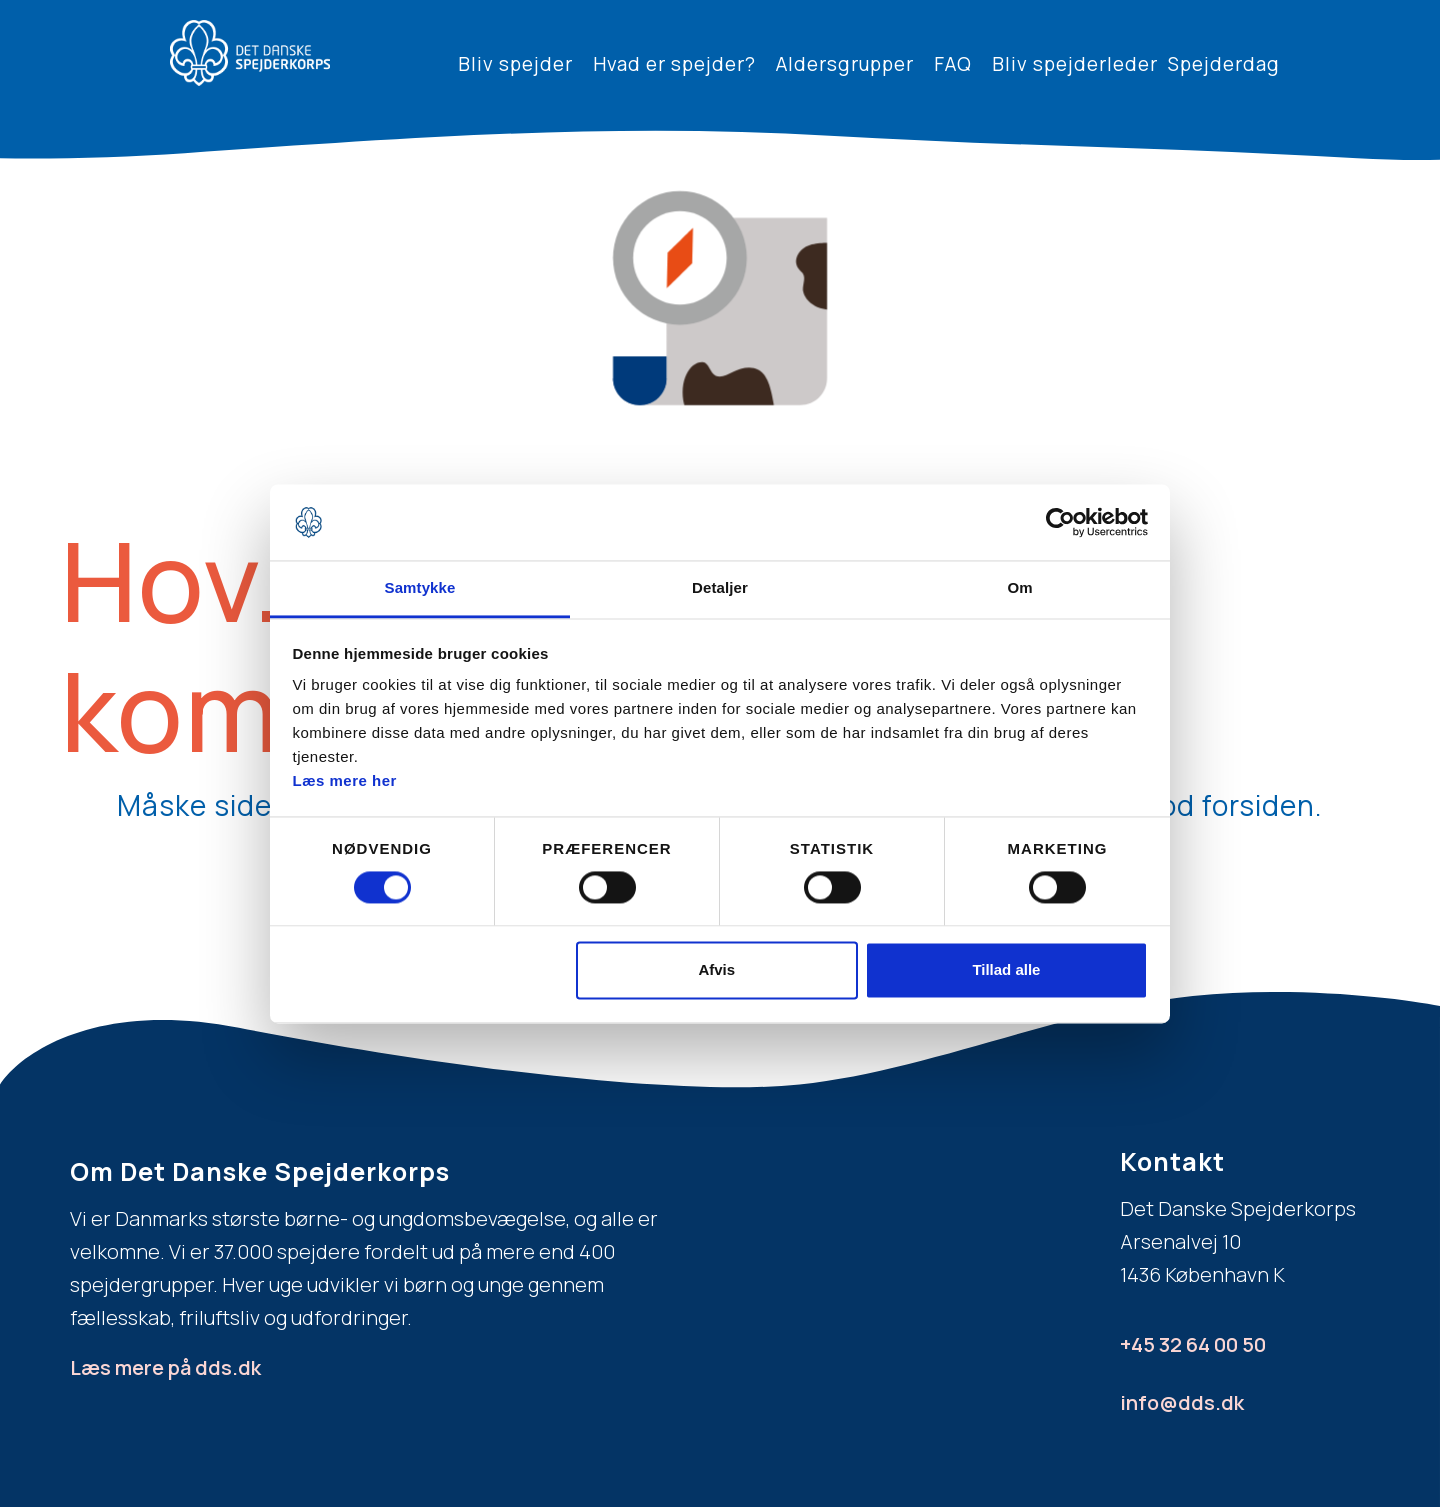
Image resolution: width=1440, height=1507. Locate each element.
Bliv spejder (515, 64)
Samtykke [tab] (420, 588)
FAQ (953, 64)
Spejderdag (1224, 64)
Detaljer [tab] (720, 588)
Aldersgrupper (845, 64)
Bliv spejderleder (1075, 64)
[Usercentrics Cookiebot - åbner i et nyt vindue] (1060, 522)
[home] (250, 53)
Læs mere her (345, 781)
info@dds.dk (1182, 1402)
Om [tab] (1019, 588)
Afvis (716, 970)
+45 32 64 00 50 (1193, 1344)
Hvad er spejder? (674, 64)
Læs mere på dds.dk (165, 1367)
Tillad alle (1006, 970)
